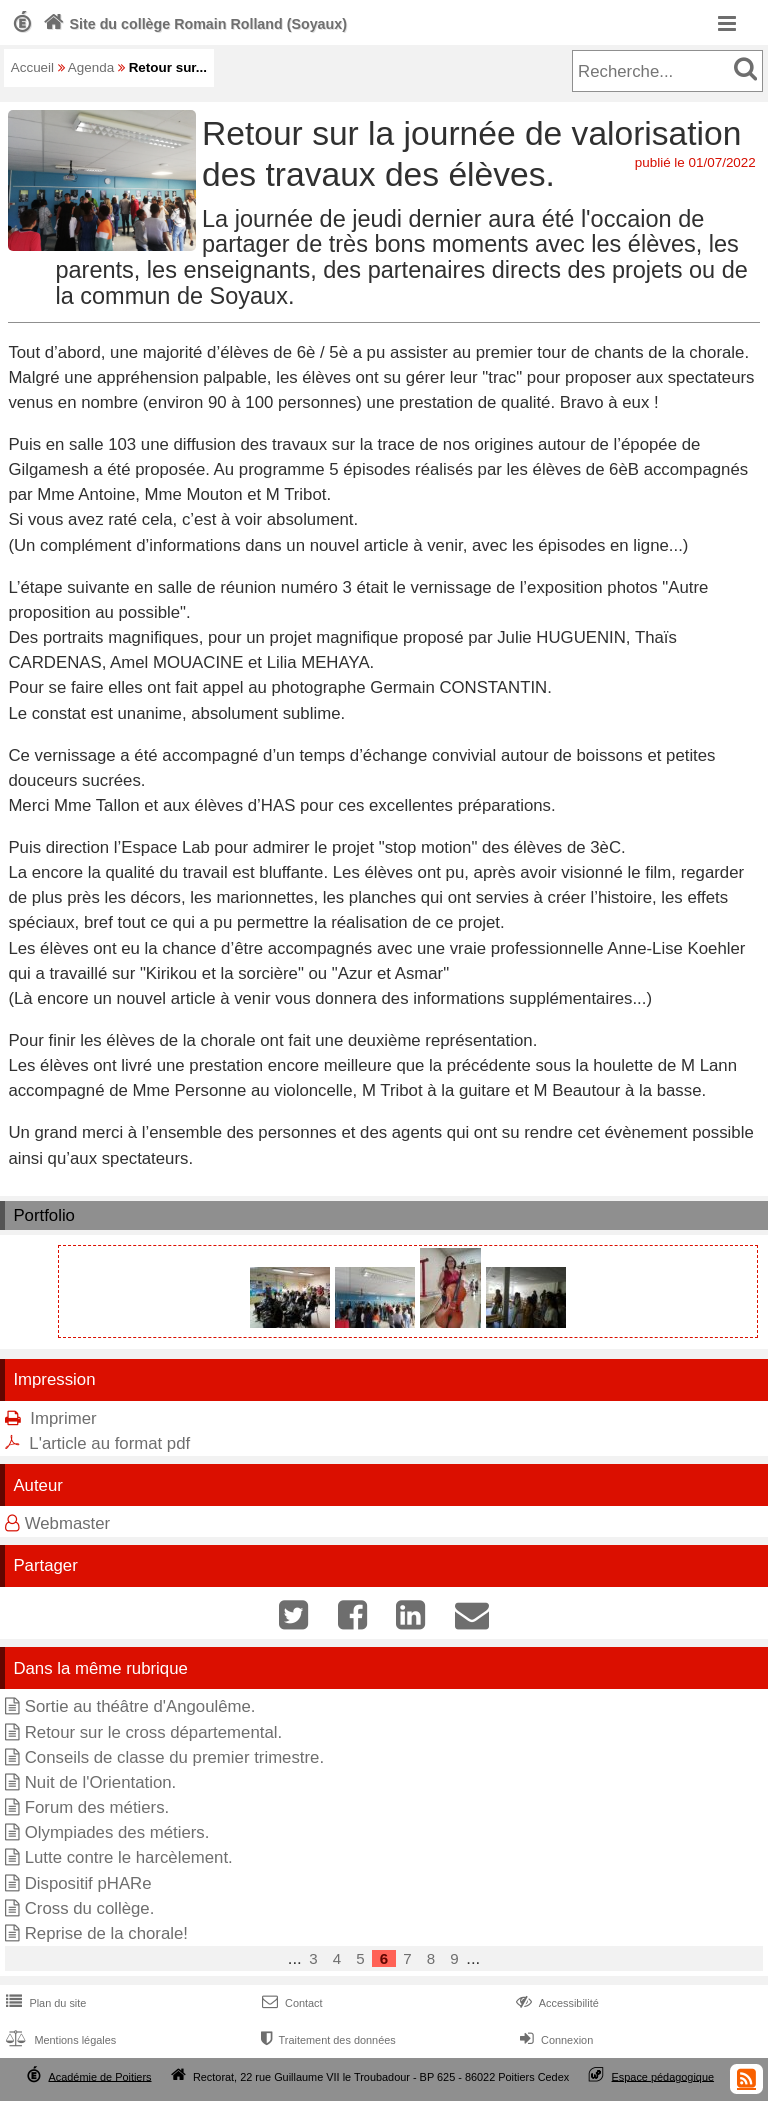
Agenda (91, 67)
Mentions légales (59, 2040)
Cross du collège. (90, 1908)
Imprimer (63, 1418)
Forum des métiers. (97, 1807)
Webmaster (68, 1523)
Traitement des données (326, 2040)
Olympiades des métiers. (117, 1832)
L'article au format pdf (109, 1443)
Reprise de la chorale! (106, 1933)
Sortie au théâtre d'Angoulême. (140, 1706)
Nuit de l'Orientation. (101, 1782)
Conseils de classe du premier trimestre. (174, 1757)
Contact (290, 2003)
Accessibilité (555, 2003)
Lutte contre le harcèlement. (129, 1857)
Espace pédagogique (663, 2076)
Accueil (32, 67)
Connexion (554, 2040)
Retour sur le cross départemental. (153, 1732)
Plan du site (44, 2003)
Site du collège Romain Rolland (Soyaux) (193, 24)
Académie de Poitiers (99, 2076)
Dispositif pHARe (88, 1883)
